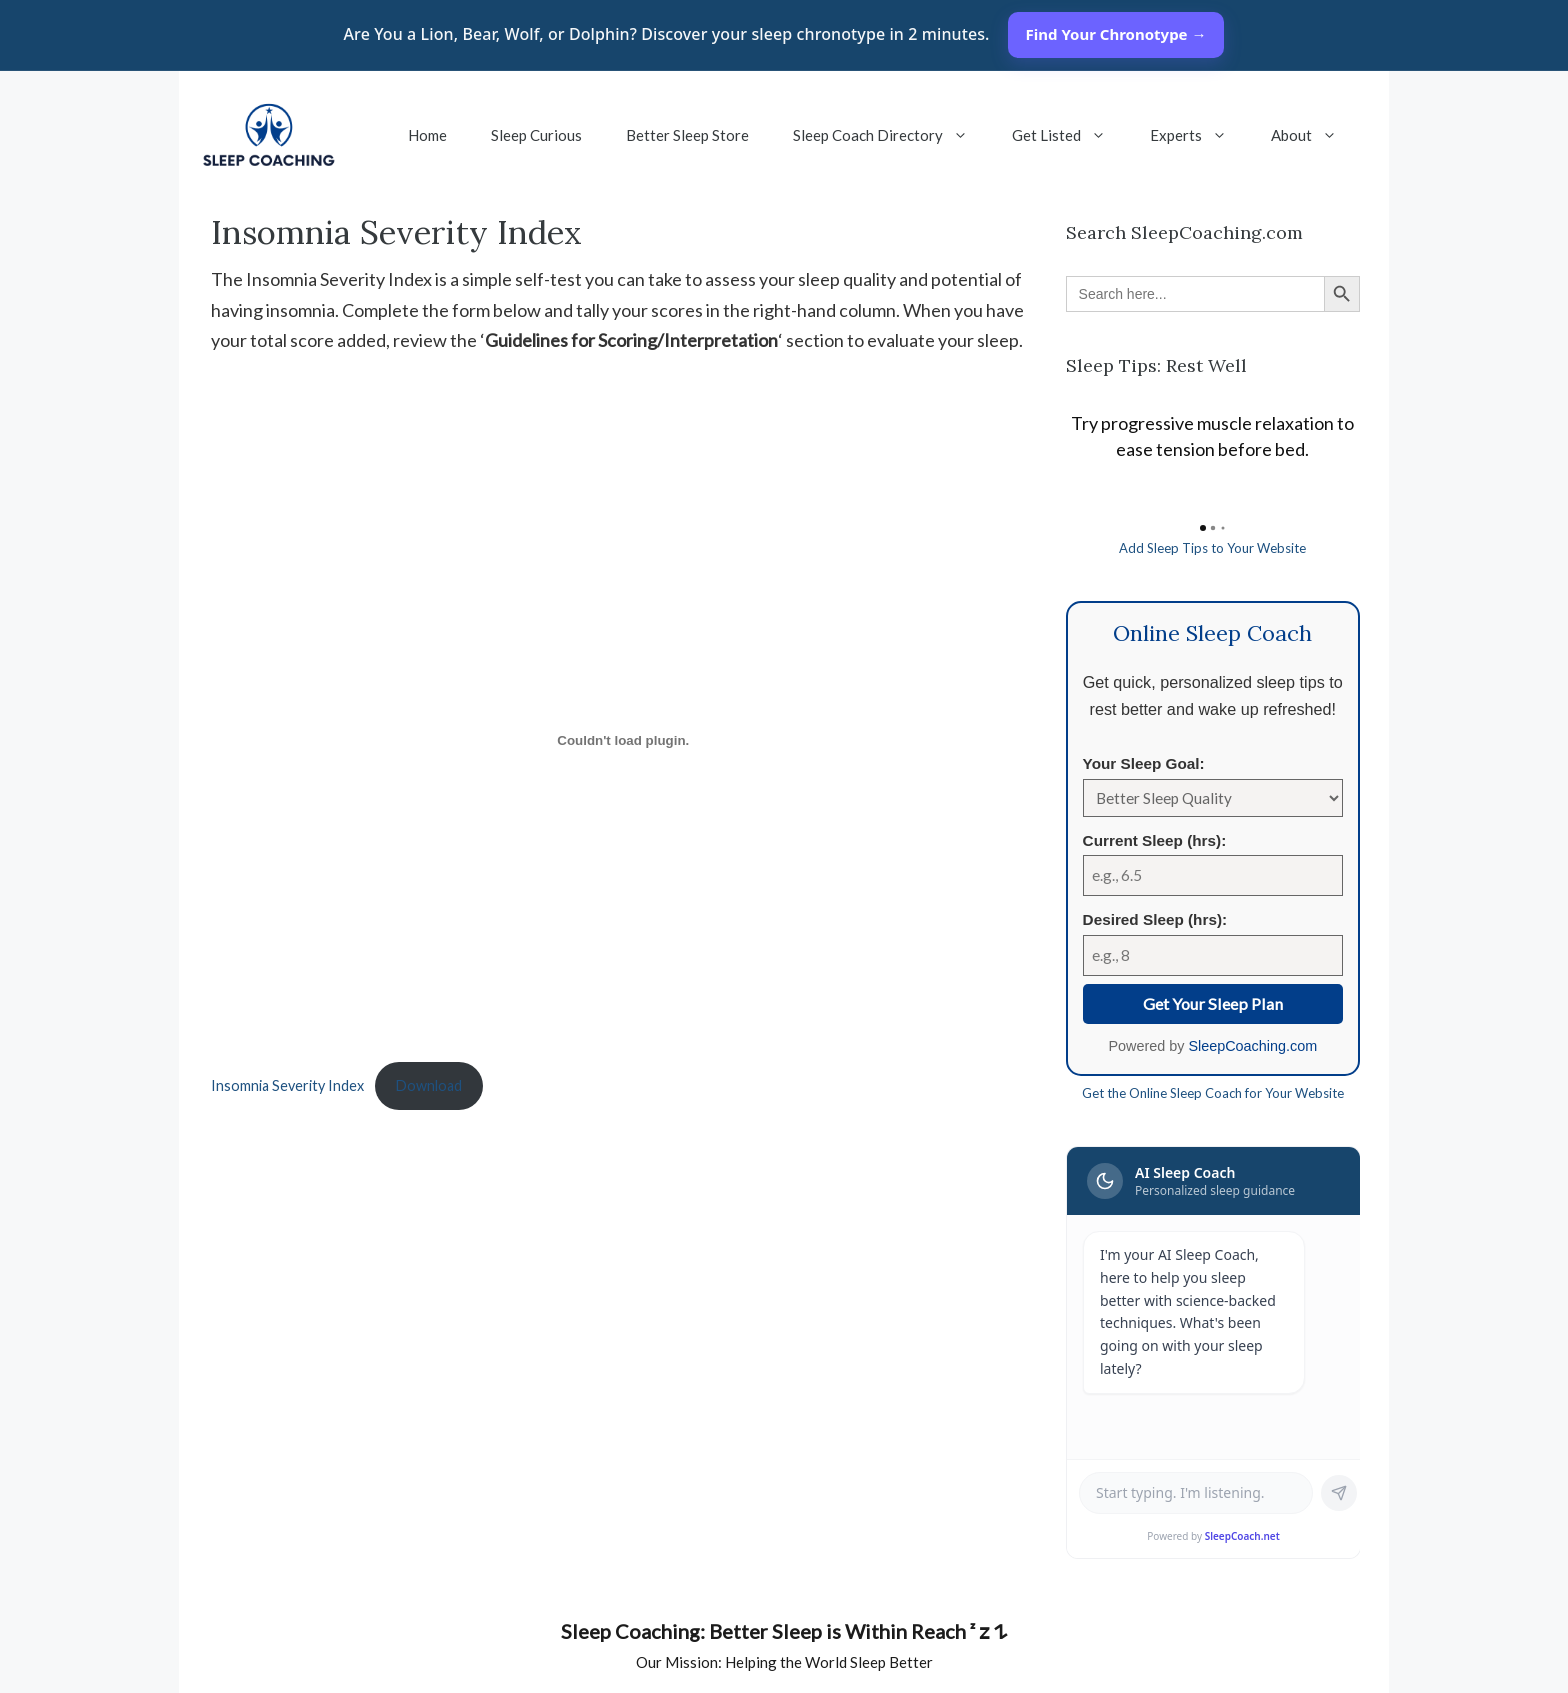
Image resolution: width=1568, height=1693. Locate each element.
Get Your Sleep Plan (1213, 1003)
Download (429, 1085)
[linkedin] (744, 1666)
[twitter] (704, 1666)
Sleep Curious (536, 135)
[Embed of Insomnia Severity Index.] (623, 740)
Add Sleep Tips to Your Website (1212, 548)
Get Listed (1070, 135)
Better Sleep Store (687, 135)
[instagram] (864, 1666)
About (1315, 135)
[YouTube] (624, 1666)
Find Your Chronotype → (1116, 34)
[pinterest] (904, 1666)
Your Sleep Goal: (1144, 763)
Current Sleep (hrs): (1155, 840)
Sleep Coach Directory (891, 135)
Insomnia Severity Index (287, 1085)
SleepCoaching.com (1252, 1046)
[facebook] (664, 1666)
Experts (1199, 135)
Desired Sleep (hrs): (1155, 919)
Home (427, 135)
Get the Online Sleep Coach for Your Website (1213, 1093)
